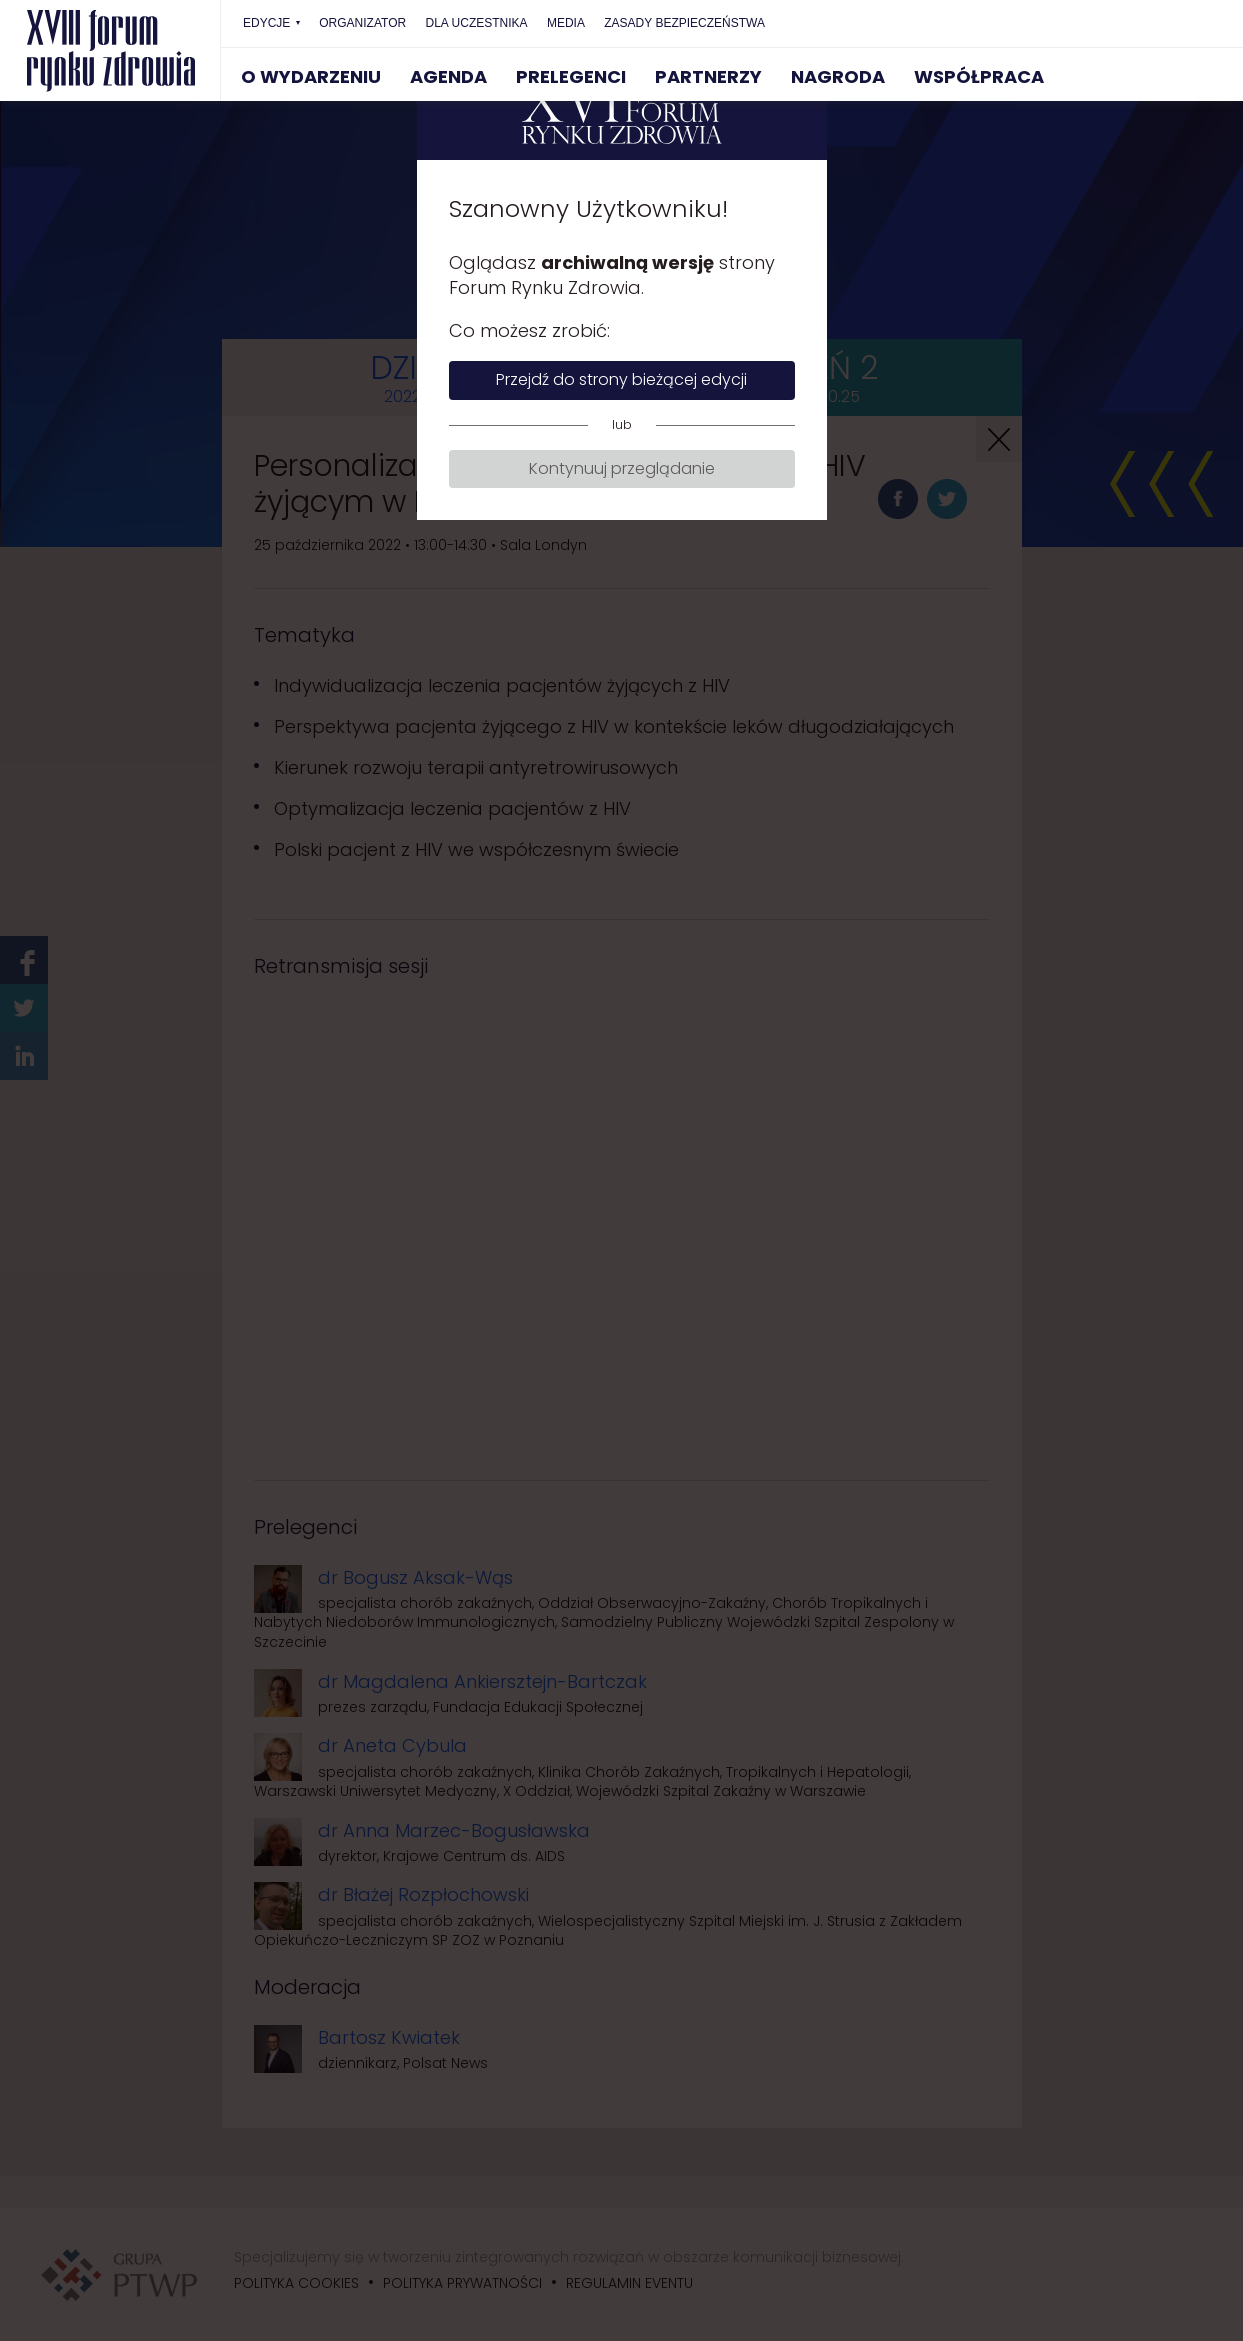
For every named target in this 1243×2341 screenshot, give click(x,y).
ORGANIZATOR (362, 23)
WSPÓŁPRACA (979, 76)
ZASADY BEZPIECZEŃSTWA (684, 23)
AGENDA (448, 76)
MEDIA (566, 23)
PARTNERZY (708, 76)
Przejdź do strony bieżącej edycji (621, 379)
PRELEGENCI (571, 76)
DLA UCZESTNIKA (477, 23)
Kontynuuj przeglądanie (622, 468)
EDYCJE (266, 23)
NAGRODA (838, 76)
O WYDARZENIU (311, 76)
